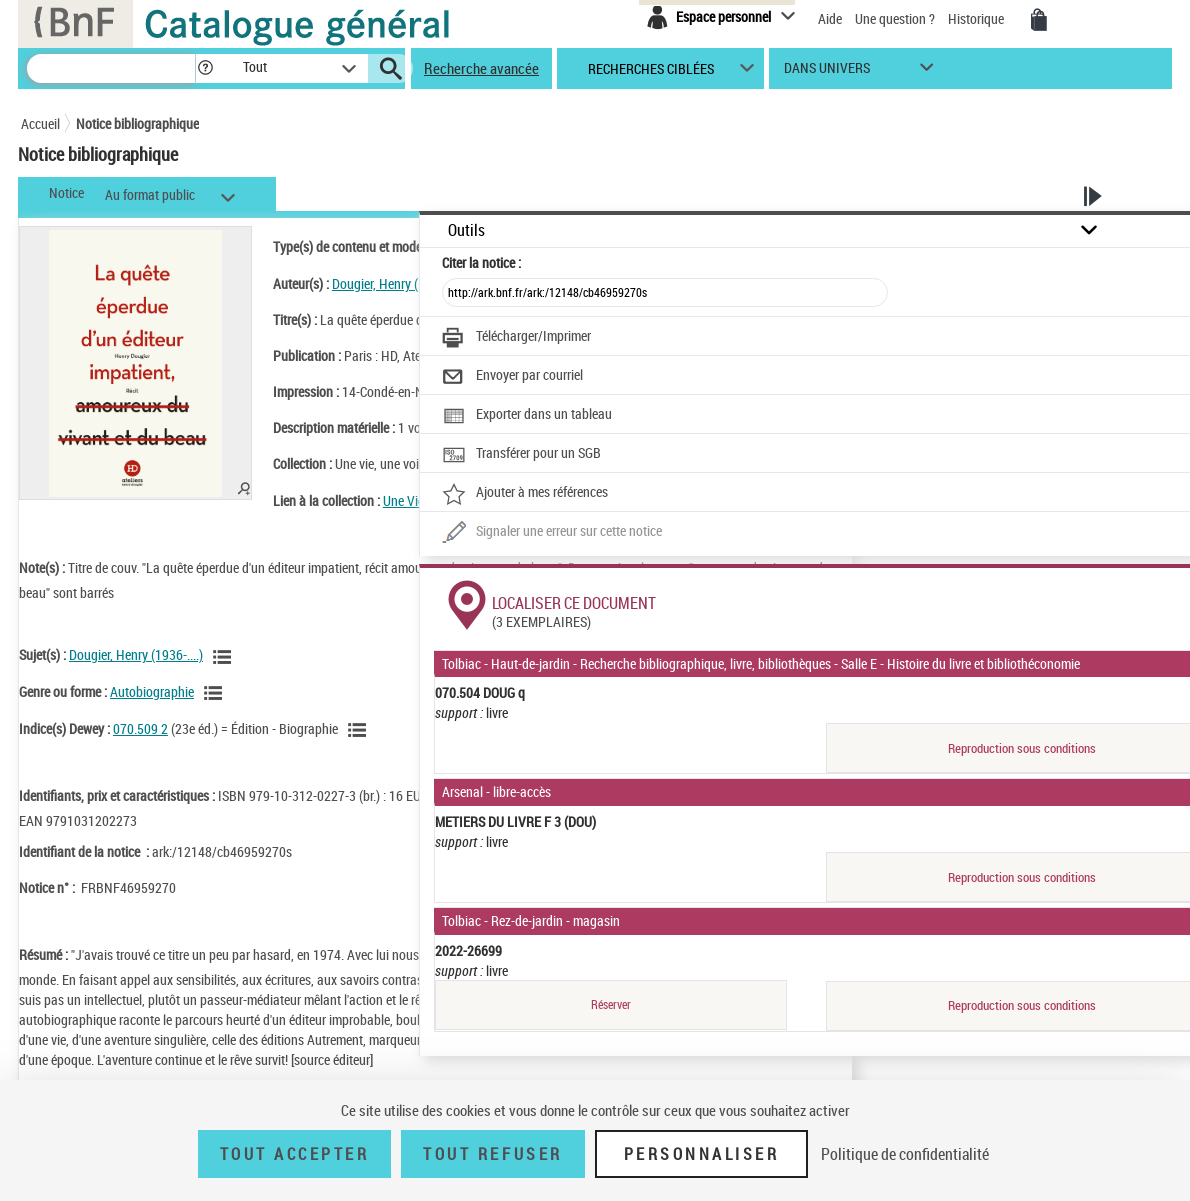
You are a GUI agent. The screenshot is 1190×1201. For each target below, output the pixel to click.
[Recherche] (111, 68)
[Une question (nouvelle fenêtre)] (552, 533)
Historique (977, 18)
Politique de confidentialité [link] (905, 1154)
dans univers (827, 72)
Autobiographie (152, 691)
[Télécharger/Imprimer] (516, 338)
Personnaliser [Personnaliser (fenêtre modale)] (702, 1154)
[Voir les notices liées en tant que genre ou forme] (216, 693)
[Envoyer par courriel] (512, 377)
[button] (205, 68)
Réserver (611, 1004)
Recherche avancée (481, 68)
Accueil (40, 123)
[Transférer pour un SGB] (521, 455)
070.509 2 (140, 728)
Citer (481, 262)
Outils (466, 230)
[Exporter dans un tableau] (527, 416)
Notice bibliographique (137, 123)
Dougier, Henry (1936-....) (399, 283)
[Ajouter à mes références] (525, 494)
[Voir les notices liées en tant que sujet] (225, 657)
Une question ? (895, 18)
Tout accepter (295, 1154)
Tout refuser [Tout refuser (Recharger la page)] (492, 1154)
